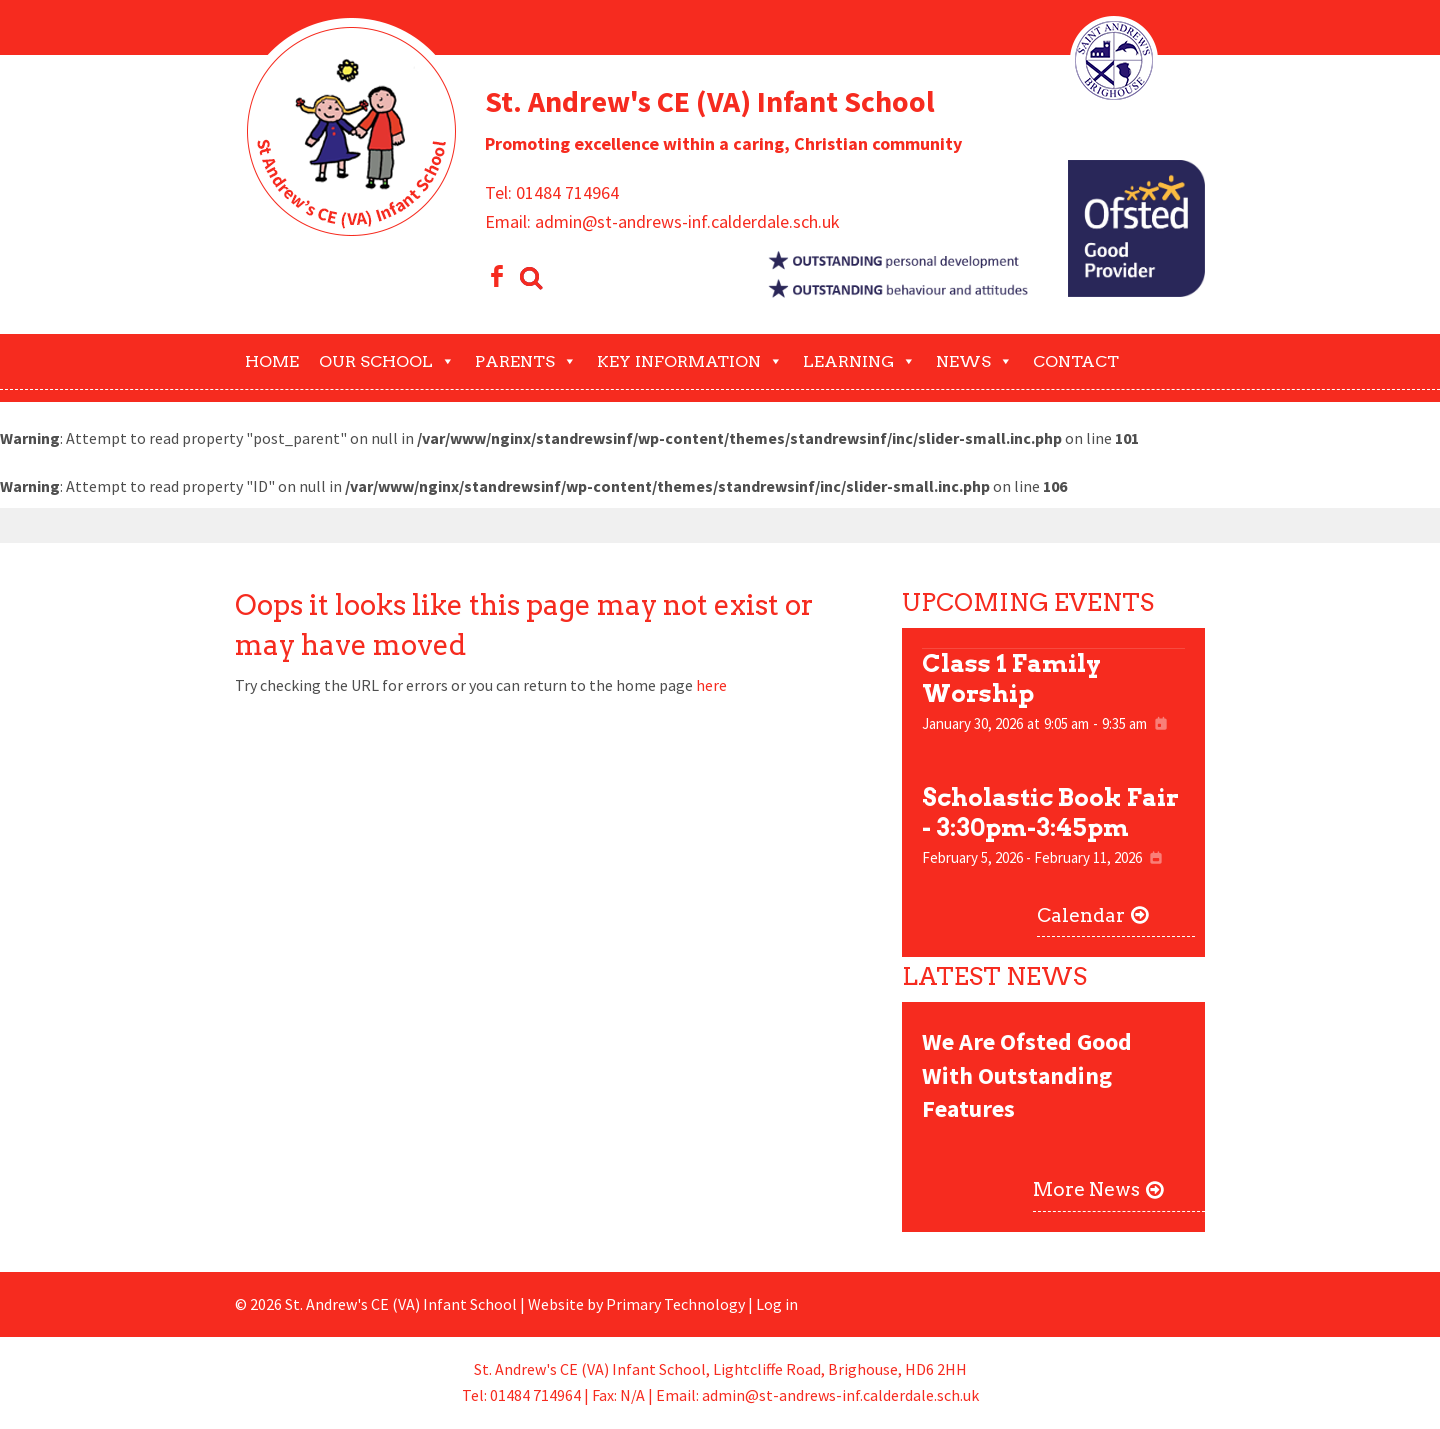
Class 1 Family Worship (1011, 678)
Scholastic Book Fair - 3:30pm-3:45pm (1050, 812)
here (711, 685)
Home (272, 361)
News (974, 361)
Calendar (1081, 915)
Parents (526, 361)
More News (1086, 1189)
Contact (1076, 361)
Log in (777, 1304)
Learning (859, 361)
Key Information (690, 361)
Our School (387, 361)
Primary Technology (675, 1304)
